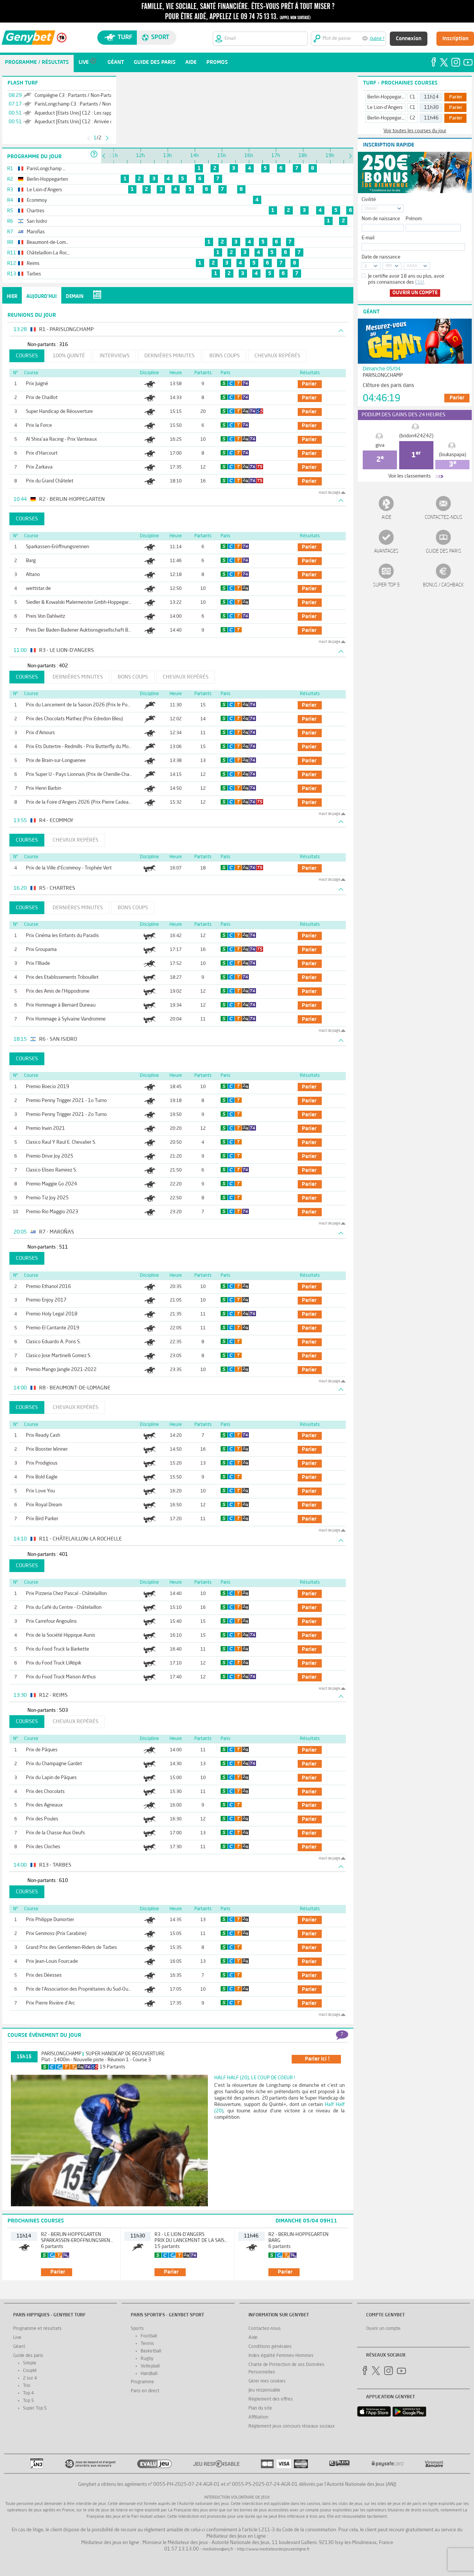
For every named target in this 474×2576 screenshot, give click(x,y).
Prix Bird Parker (42, 1518)
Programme (142, 2382)
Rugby (147, 2359)
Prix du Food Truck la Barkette (57, 1649)
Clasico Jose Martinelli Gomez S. (58, 1355)
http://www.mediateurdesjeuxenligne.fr (273, 2549)
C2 (412, 118)
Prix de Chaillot (42, 397)
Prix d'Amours (40, 732)
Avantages (386, 551)
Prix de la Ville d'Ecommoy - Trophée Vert (69, 868)
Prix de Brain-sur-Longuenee (56, 760)
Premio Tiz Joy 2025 (47, 1198)
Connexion (408, 38)
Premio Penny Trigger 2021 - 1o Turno (66, 1100)
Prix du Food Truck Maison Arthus (61, 1677)
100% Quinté (69, 355)
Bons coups (224, 355)
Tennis (147, 2344)
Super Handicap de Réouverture (59, 411)
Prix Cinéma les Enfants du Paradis (62, 935)
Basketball (151, 2351)
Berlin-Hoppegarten (388, 97)
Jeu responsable (264, 2390)
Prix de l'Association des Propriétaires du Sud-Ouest (80, 1989)
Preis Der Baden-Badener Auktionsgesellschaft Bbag (81, 630)
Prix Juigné (37, 383)
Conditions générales (270, 2347)
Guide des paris (443, 551)
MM (389, 266)
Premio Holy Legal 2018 (51, 1314)
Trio (26, 2386)
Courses (27, 355)
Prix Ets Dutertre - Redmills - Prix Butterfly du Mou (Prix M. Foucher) (97, 746)
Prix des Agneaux (44, 1805)
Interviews (115, 355)
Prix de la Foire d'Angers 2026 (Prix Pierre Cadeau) (79, 802)
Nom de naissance (381, 218)
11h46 (431, 118)
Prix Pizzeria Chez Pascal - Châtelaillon (66, 1593)
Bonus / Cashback (443, 585)
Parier (455, 97)
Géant (19, 2347)
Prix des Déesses (44, 1975)
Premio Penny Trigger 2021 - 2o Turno (66, 1114)
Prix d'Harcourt (42, 453)
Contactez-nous (443, 517)
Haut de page (329, 492)
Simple (29, 2363)
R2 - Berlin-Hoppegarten (71, 2234)
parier (309, 384)
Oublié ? (377, 39)
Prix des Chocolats (45, 1791)
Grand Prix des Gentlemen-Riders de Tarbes (71, 1947)
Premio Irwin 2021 (45, 1128)
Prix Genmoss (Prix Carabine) (56, 1933)
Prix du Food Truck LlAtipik (53, 1663)
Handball (149, 2374)
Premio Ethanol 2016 (48, 1286)
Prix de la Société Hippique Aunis (60, 1635)
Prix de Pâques (42, 1750)
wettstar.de (38, 588)
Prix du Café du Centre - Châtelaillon (63, 1607)
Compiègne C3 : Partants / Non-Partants (77, 95)
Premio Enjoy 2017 (46, 1300)
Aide (386, 517)
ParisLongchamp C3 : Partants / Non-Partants (83, 104)
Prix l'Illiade (38, 963)
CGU (419, 282)
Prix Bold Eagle (42, 1477)
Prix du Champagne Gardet (54, 1763)
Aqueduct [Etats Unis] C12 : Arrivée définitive (82, 121)
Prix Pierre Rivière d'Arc (50, 2003)
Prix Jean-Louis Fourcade (52, 1961)
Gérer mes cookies (267, 2381)
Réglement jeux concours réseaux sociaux (291, 2426)
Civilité (369, 199)
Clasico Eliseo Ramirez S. (51, 1170)
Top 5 (28, 2401)
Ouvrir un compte (415, 292)
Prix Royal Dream (44, 1505)
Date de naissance (381, 257)
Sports (137, 2329)
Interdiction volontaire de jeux (237, 2498)
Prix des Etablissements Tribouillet (62, 977)
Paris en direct (145, 2391)
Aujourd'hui (41, 296)
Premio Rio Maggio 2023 (52, 1211)
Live (17, 2338)
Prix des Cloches (43, 1846)
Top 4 (28, 2393)
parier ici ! (317, 2059)
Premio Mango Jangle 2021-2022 (61, 1369)
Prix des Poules (42, 1819)
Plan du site (260, 2408)
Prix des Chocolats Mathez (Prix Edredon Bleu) (74, 719)
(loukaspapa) (452, 454)
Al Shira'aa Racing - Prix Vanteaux (61, 439)
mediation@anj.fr (218, 2549)
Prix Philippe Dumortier (50, 1919)
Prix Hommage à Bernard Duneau (60, 1005)
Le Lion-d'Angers (385, 107)
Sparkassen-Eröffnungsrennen (57, 546)
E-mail (368, 238)
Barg (31, 560)
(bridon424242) (416, 436)
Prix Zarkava (39, 467)
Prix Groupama (41, 949)
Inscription (455, 38)
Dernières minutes (169, 355)
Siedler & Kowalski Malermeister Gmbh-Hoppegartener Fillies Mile (94, 602)
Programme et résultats (37, 2329)
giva (380, 445)
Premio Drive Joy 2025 (49, 1156)
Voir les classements (409, 476)
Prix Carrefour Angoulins (51, 1621)
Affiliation (258, 2417)
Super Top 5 (386, 585)
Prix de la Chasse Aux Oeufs (55, 1833)
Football (149, 2336)
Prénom (414, 218)
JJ (366, 266)
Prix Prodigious (42, 1463)
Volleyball (150, 2366)
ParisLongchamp (61, 2053)
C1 (412, 97)
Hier (12, 296)
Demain (74, 296)
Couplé (30, 2371)
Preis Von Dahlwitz (45, 616)
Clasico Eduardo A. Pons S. (53, 1341)
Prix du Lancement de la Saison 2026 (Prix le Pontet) (82, 705)
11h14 (431, 97)
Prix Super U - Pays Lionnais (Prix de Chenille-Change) (82, 774)
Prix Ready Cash (43, 1435)
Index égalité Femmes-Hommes (280, 2356)
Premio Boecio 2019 (47, 1086)
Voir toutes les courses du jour (414, 130)
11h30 (431, 107)
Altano (33, 574)
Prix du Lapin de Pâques (51, 1777)
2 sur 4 (30, 2378)
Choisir (371, 209)
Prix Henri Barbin (43, 788)
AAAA (412, 266)
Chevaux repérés (277, 355)
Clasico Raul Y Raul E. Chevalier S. (61, 1142)
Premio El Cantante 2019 (52, 1328)
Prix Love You (40, 1491)
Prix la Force (39, 425)
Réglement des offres (270, 2399)
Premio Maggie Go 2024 (51, 1184)
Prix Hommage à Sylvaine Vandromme (66, 1019)
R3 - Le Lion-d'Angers (179, 2234)
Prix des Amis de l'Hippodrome (57, 991)
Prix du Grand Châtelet (49, 481)
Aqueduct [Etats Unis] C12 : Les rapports (77, 113)
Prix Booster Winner (47, 1449)
